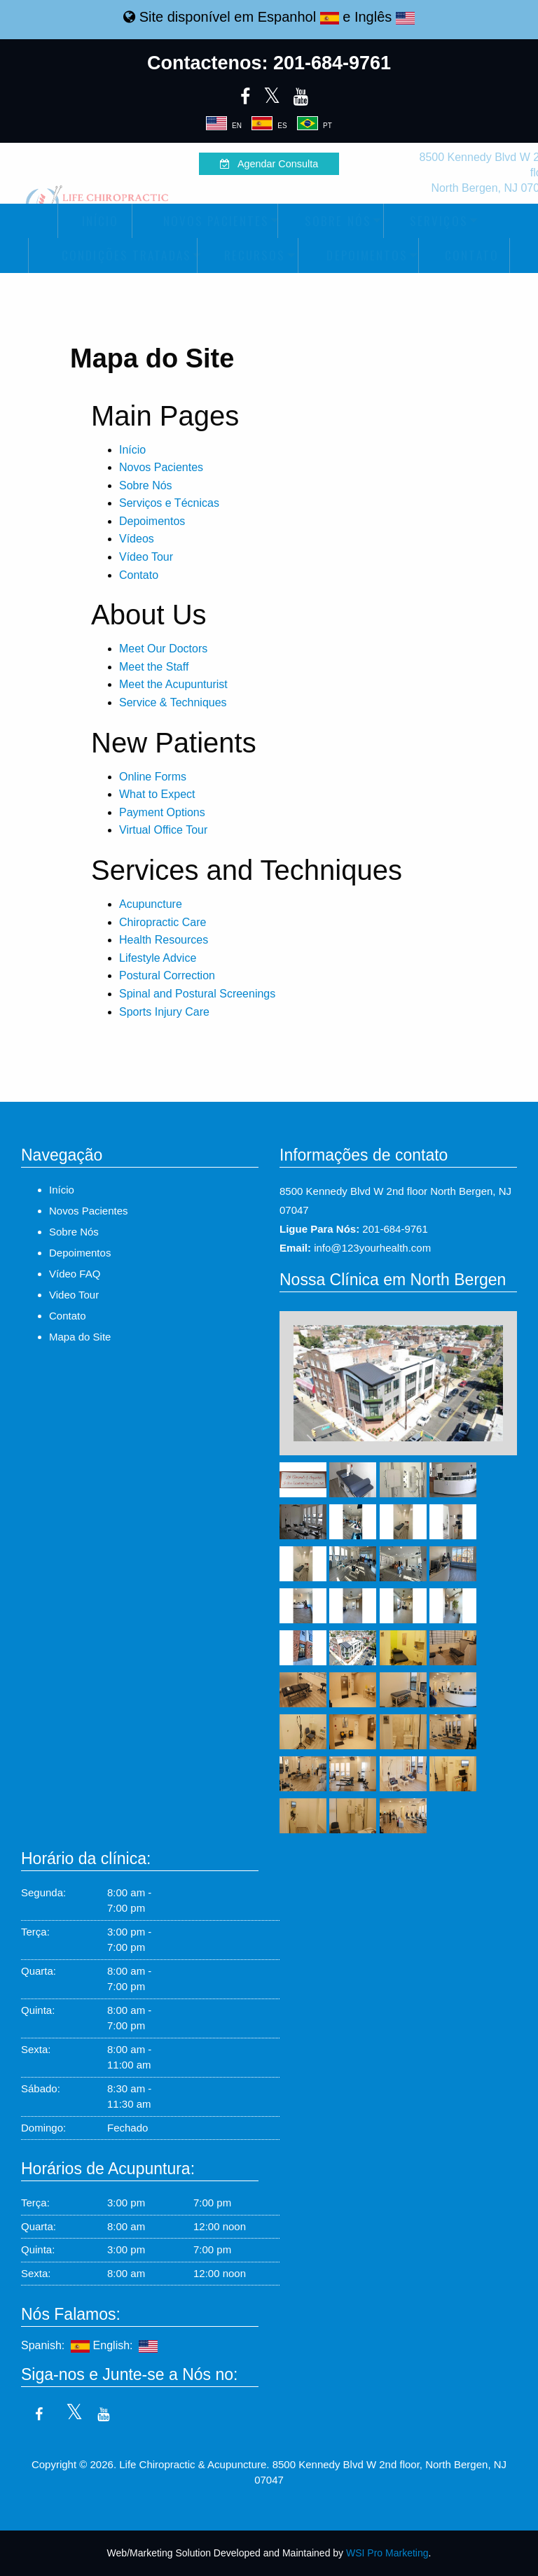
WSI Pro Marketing (387, 2552)
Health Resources (163, 940)
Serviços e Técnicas (169, 503)
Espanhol (298, 16)
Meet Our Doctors (163, 648)
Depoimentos (357, 255)
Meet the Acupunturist (173, 684)
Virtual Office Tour (163, 830)
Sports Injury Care (164, 1012)
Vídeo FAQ (74, 1274)
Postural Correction (167, 975)
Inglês (384, 16)
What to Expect (157, 794)
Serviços (431, 221)
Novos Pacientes (204, 221)
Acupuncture (150, 904)
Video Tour (74, 1295)
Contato (464, 255)
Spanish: (55, 2345)
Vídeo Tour (146, 557)
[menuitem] (94, 221)
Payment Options (162, 812)
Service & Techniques (173, 702)
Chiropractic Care (162, 922)
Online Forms (152, 777)
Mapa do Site (80, 1337)
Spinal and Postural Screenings (197, 994)
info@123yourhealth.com (372, 1248)
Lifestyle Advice (157, 958)
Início (94, 221)
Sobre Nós (329, 221)
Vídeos (136, 539)
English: (125, 2345)
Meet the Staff (153, 667)
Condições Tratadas (112, 255)
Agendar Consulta (269, 163)
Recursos (246, 255)
